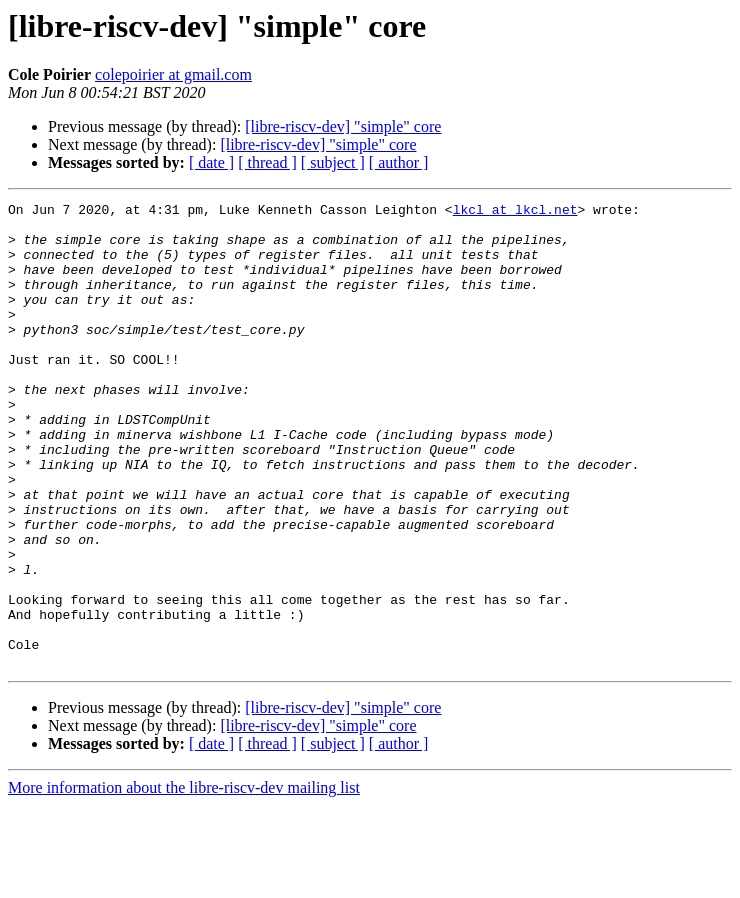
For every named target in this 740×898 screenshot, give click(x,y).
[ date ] (211, 162)
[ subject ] (333, 162)
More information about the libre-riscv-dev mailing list (184, 880)
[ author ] (399, 162)
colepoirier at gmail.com (173, 74)
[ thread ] (267, 162)
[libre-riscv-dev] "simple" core (343, 126)
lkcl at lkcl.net (515, 212)
